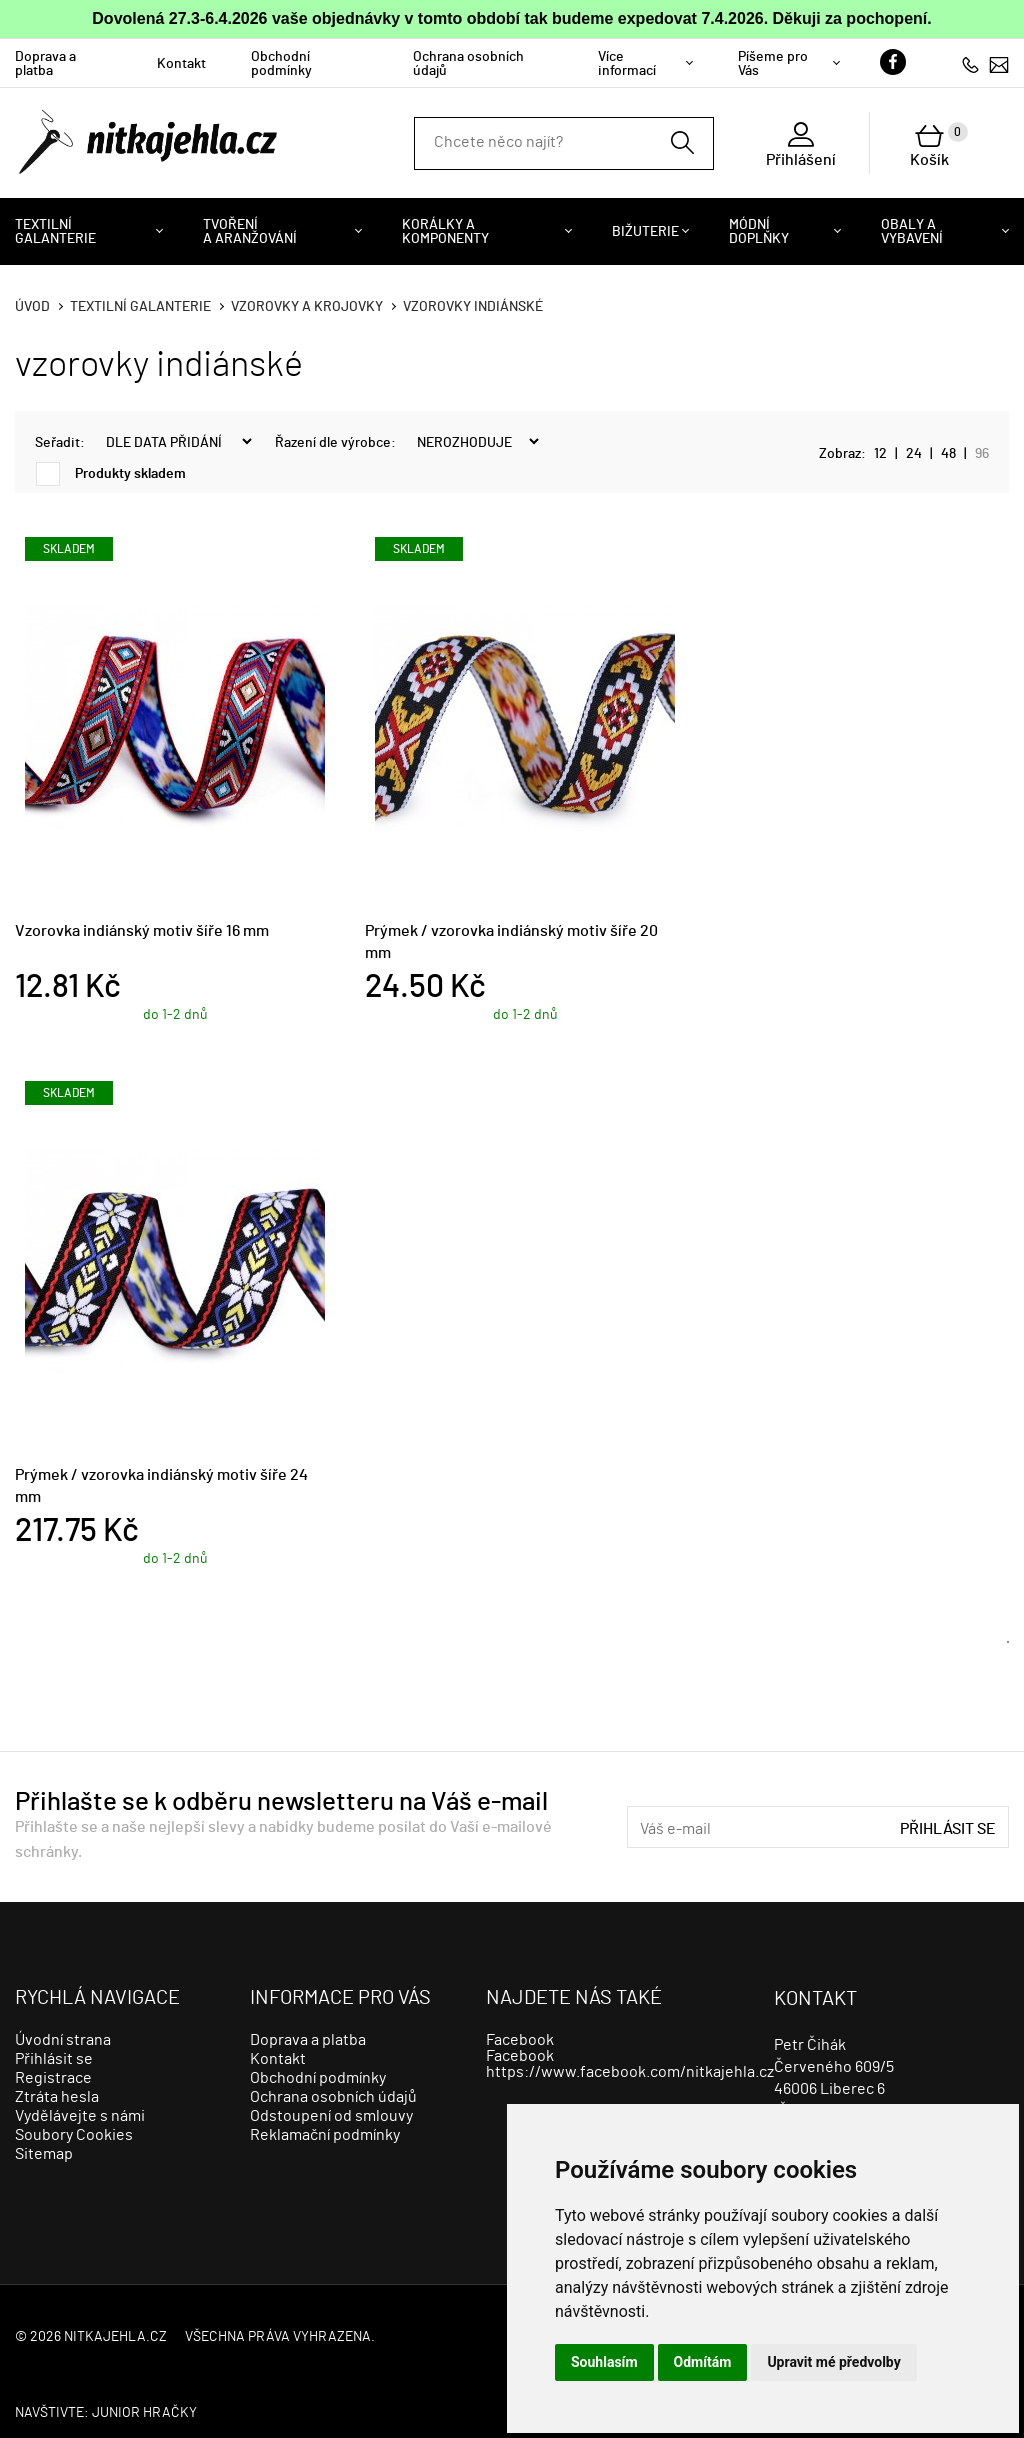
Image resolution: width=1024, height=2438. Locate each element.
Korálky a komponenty (445, 232)
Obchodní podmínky (281, 64)
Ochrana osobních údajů (468, 64)
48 (948, 454)
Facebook (520, 2040)
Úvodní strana (63, 2040)
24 (914, 454)
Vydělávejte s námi (80, 2116)
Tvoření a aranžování (250, 232)
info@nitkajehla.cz (999, 64)
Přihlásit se (948, 1829)
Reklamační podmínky (325, 2135)
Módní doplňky (759, 232)
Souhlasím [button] (604, 2362)
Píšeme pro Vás (773, 64)
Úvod (32, 307)
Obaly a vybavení (912, 232)
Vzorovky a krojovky (307, 307)
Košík (939, 145)
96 (982, 454)
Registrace (53, 2078)
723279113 (970, 64)
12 (880, 454)
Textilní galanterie (55, 232)
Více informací (627, 64)
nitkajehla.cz (115, 2337)
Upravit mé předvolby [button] (833, 2362)
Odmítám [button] (703, 2362)
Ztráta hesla (57, 2097)
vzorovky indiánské (473, 307)
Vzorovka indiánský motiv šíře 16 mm (142, 931)
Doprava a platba (45, 64)
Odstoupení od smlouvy (331, 2116)
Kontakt (181, 64)
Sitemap (44, 2154)
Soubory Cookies (74, 2135)
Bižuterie (645, 232)
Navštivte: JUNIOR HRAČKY (106, 2413)
